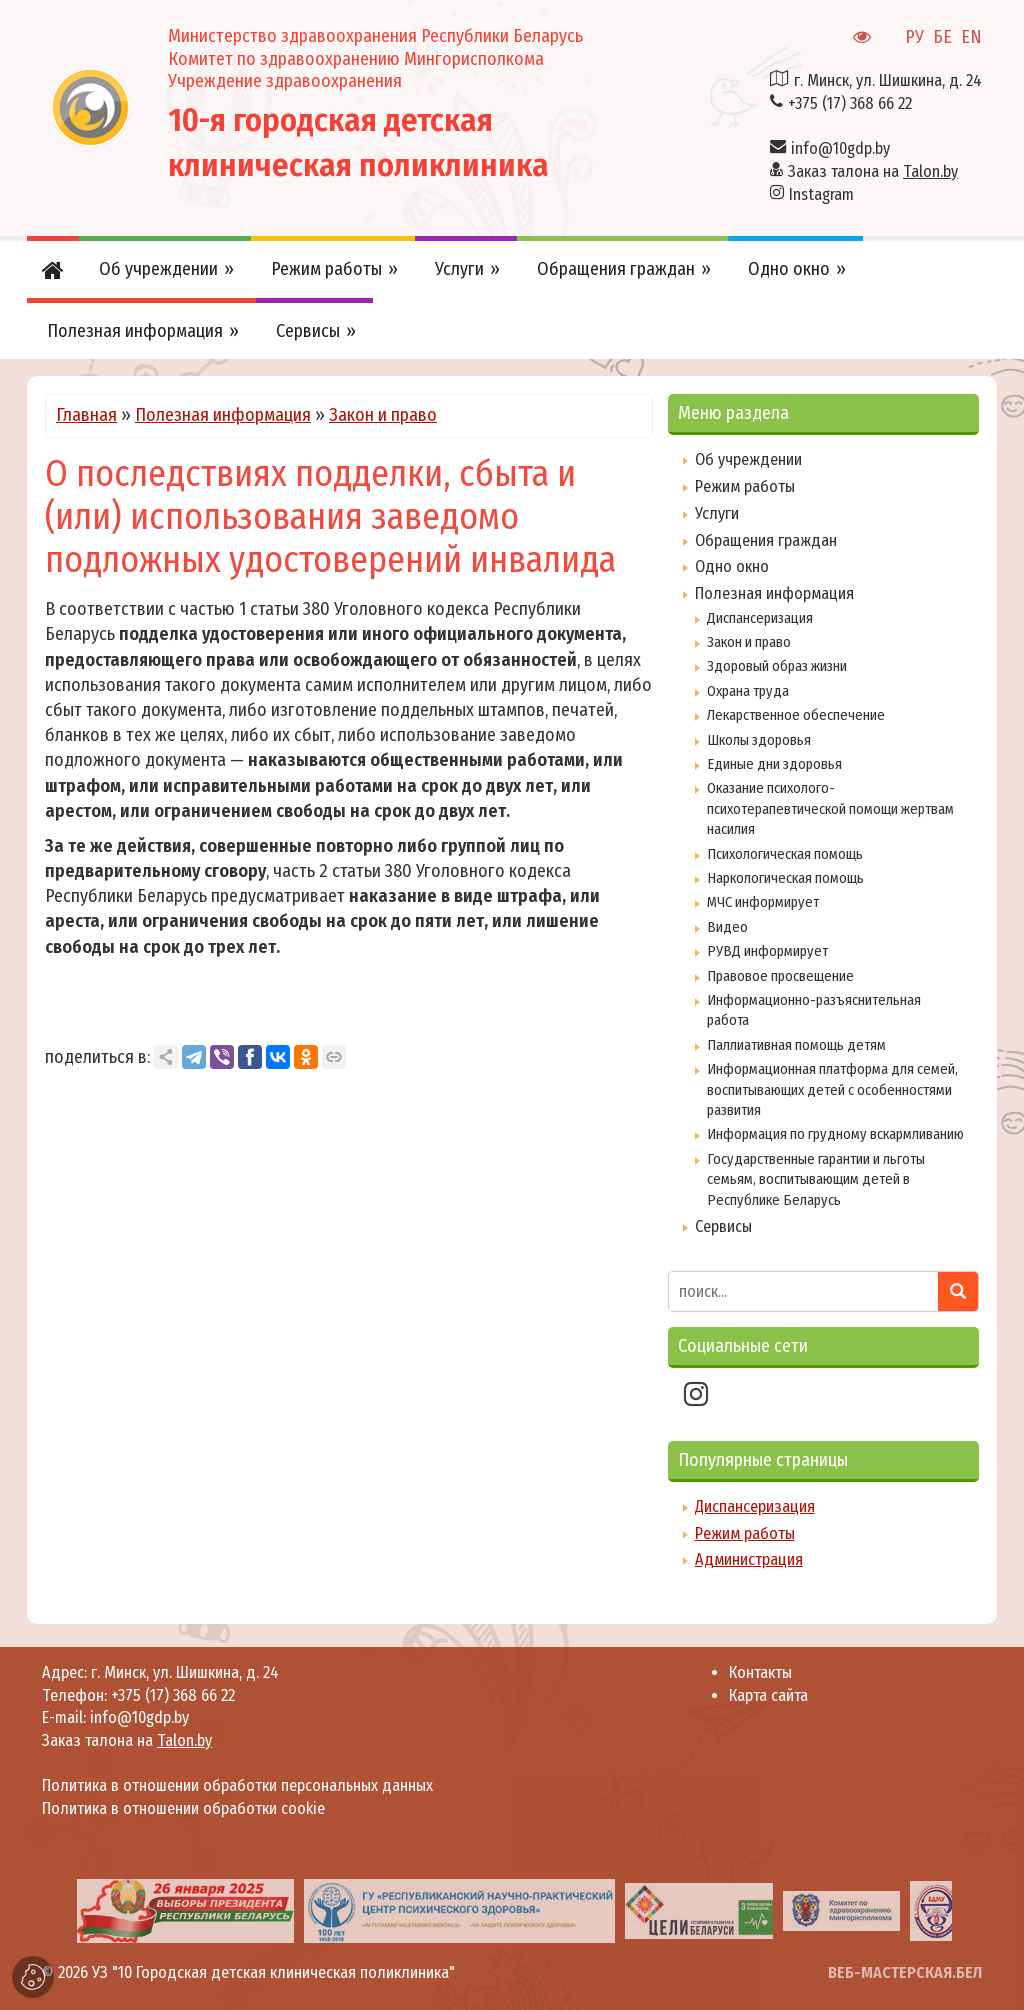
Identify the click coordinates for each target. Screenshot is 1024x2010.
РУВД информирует (767, 951)
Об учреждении (748, 459)
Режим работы (745, 486)
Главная (86, 415)
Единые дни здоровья (774, 764)
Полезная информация (223, 415)
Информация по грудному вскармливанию (835, 1134)
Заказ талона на (873, 171)
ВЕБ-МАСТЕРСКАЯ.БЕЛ (905, 1972)
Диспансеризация (760, 618)
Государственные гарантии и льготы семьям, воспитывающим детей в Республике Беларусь (816, 1179)
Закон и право (383, 415)
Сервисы (723, 1226)
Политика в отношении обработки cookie (183, 1808)
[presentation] (49, 1910)
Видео (727, 927)
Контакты (760, 1672)
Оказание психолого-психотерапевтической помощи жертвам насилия (830, 808)
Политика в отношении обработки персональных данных (237, 1785)
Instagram (821, 194)
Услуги (717, 513)
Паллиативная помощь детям (796, 1045)
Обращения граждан (766, 540)
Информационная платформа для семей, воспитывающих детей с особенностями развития (832, 1089)
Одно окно (732, 566)
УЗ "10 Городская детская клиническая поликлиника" (273, 1972)
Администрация (749, 1559)
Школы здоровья (759, 740)
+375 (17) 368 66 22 (850, 103)
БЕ (942, 37)
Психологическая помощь (785, 854)
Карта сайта (768, 1695)
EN (971, 37)
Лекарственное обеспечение (796, 715)
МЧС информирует (763, 902)
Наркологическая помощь (785, 878)
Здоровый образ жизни (777, 666)
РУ (914, 37)
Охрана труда (748, 691)
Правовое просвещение (780, 976)
